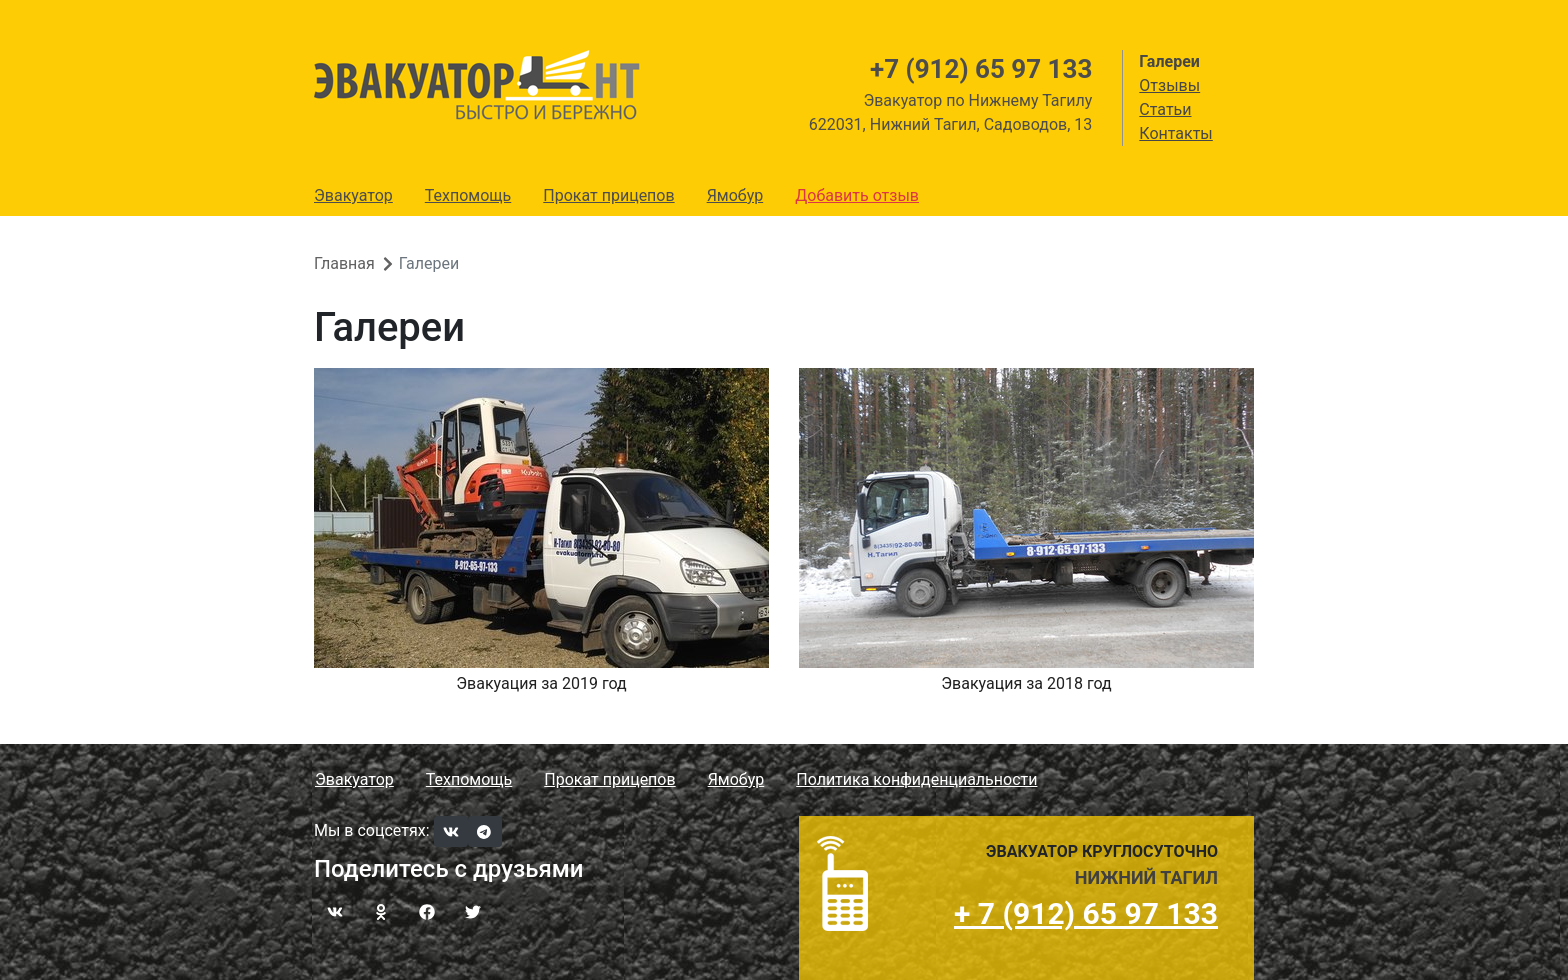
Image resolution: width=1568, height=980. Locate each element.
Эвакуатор (353, 195)
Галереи (1169, 61)
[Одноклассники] (381, 911)
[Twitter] (473, 911)
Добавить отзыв (857, 195)
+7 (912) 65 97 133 (981, 69)
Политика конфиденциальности (916, 779)
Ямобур (735, 195)
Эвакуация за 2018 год (1026, 683)
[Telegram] (485, 831)
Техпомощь (468, 195)
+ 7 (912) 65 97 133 (1086, 913)
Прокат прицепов (608, 195)
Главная (344, 263)
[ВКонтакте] (335, 911)
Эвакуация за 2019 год (541, 683)
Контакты (1175, 133)
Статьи (1165, 109)
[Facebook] (427, 911)
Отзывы (1169, 85)
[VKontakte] (451, 831)
